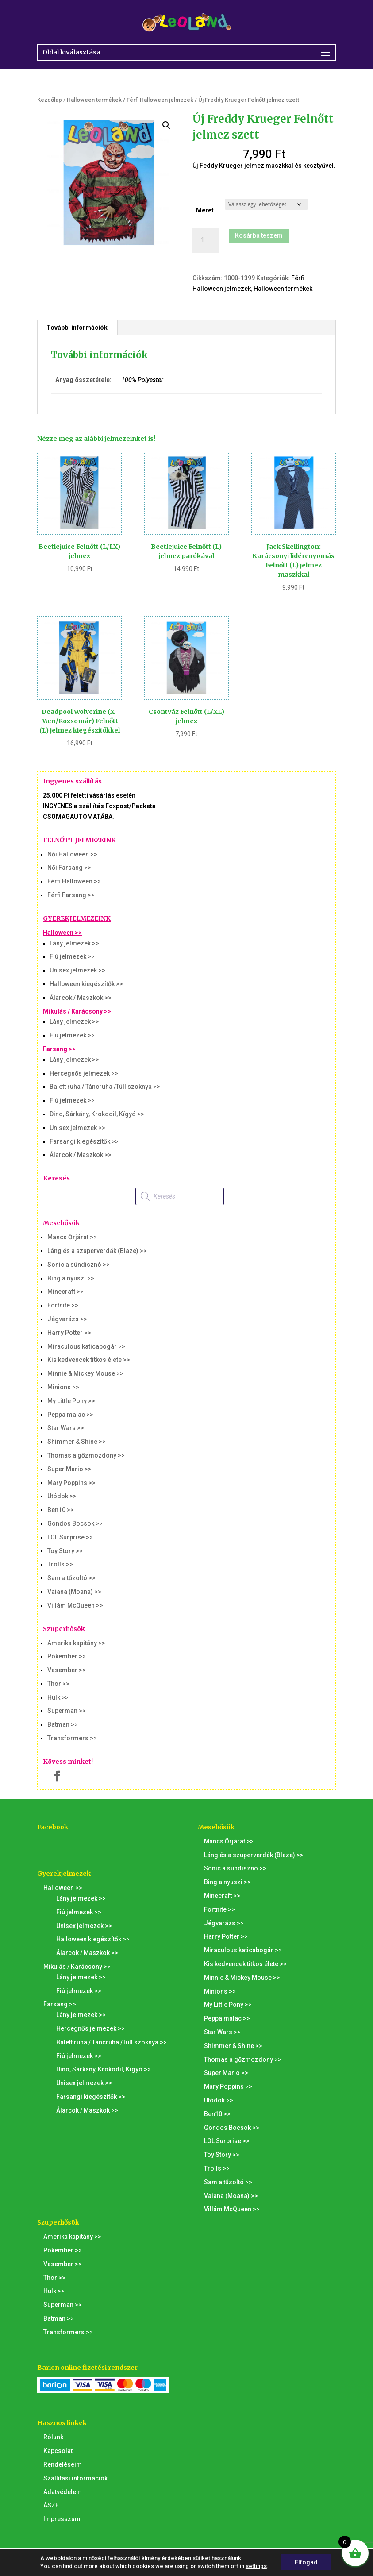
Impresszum (62, 2518)
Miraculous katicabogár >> (86, 1346)
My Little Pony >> (71, 1400)
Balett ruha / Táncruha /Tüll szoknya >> (105, 1086)
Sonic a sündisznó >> (78, 1264)
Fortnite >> (62, 1305)
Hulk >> (58, 1697)
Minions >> (63, 1387)
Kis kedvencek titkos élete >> (88, 1359)
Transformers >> (72, 1738)
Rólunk (53, 2437)
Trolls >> (60, 1564)
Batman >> (62, 1724)
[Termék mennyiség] (205, 240)
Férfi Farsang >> (71, 895)
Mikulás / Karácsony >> (77, 1011)
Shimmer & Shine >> (76, 1441)
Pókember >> (66, 1656)
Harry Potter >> (69, 1332)
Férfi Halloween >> (74, 881)
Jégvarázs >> (67, 1319)
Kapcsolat (58, 2450)
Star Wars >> (65, 1427)
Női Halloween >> (72, 854)
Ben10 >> (60, 1509)
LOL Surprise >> (70, 1537)
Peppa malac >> (70, 1414)
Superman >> (66, 1710)
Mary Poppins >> (71, 1482)
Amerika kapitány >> (76, 1643)
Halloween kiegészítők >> (86, 983)
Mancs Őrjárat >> (72, 1237)
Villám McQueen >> (75, 1605)
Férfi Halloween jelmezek (160, 99)
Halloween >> (62, 932)
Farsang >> (59, 1049)
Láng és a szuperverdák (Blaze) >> (97, 1250)
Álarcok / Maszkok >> (81, 997)
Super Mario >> (69, 1469)
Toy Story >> (65, 1550)
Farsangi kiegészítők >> (84, 1141)
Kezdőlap (49, 99)
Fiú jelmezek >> (72, 956)
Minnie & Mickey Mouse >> (85, 1373)
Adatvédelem (62, 2491)
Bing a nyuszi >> (70, 1278)
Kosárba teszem (259, 235)
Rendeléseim (62, 2464)
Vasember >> (66, 1670)
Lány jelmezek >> (74, 943)
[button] (166, 125)
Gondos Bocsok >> (75, 1523)
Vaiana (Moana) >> (74, 1591)
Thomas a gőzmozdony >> (86, 1455)
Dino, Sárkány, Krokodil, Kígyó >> (97, 1114)
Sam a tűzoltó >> (71, 1577)
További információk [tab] (77, 327)
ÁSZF (51, 2505)
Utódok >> (62, 1496)
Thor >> (58, 1683)
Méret (205, 210)
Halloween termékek (94, 99)
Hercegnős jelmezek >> (84, 1073)
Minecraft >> (65, 1291)
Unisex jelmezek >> (77, 970)
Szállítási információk (75, 2478)
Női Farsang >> (69, 867)
